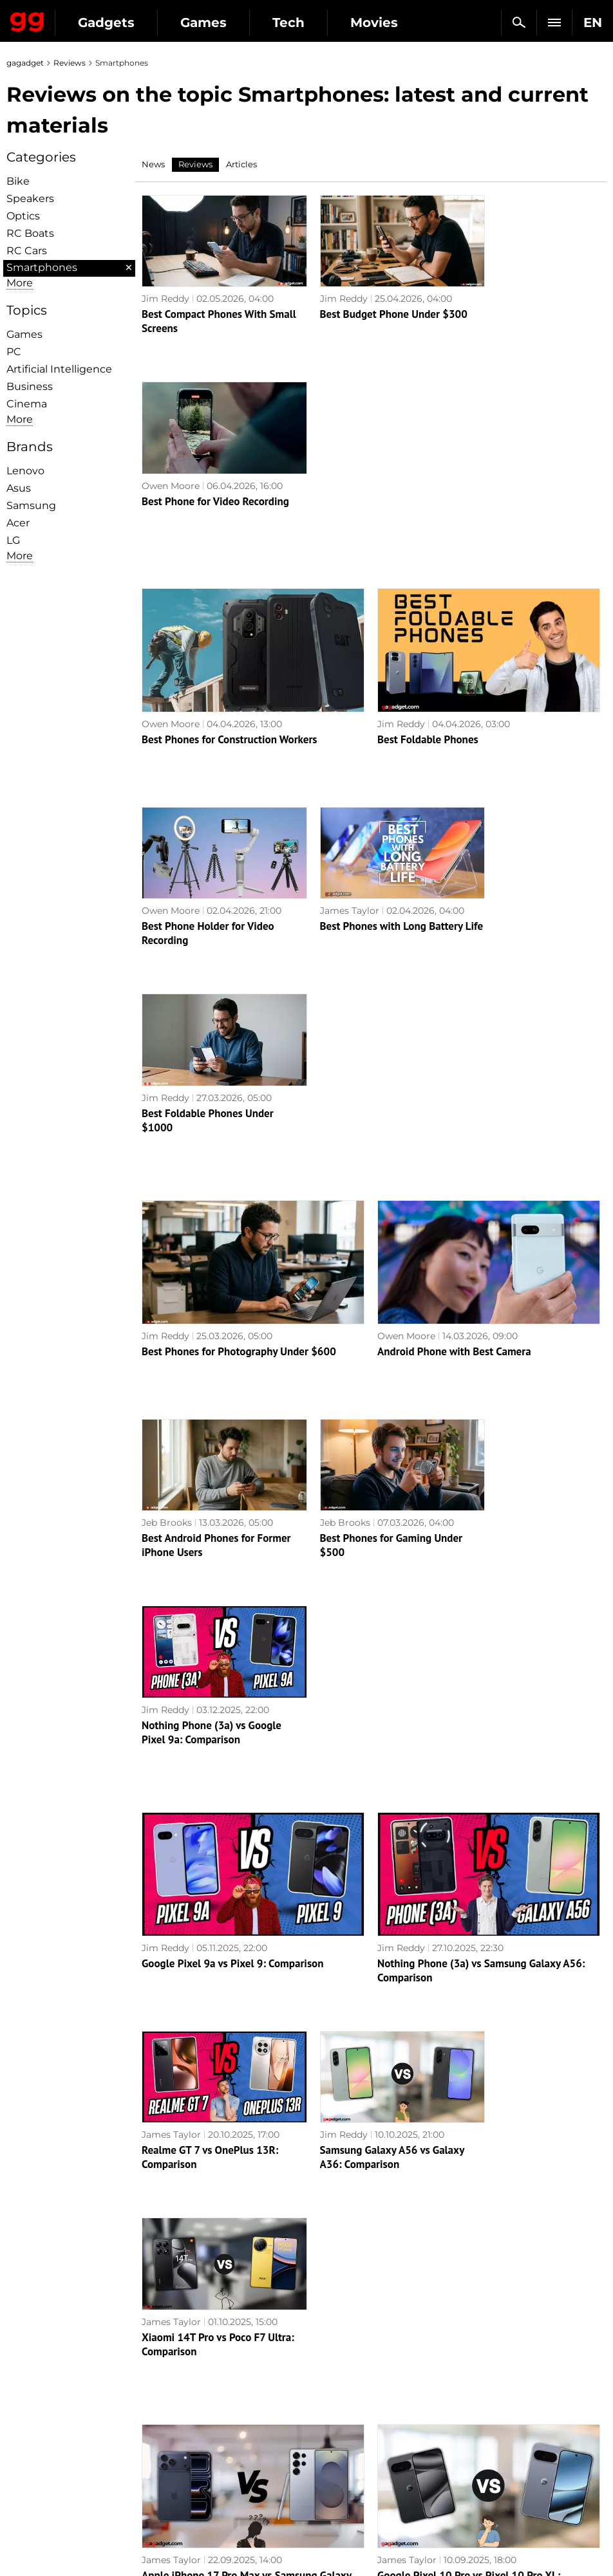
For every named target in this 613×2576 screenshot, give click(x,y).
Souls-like (334, 2406)
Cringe (478, 2406)
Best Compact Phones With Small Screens (204, 309)
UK (19, 2541)
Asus (18, 488)
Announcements (500, 2376)
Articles (241, 164)
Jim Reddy (165, 287)
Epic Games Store (353, 2436)
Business (29, 386)
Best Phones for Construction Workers (229, 540)
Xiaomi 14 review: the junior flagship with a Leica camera (365, 1963)
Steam (328, 2421)
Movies (374, 22)
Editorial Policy (47, 2391)
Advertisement (46, 2421)
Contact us (37, 2450)
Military (180, 2376)
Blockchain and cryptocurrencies (201, 2471)
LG (13, 540)
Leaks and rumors (503, 2391)
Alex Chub (164, 1941)
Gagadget (27, 19)
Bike (18, 181)
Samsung (31, 505)
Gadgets (106, 22)
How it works (192, 2491)
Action (328, 2376)
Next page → (306, 2280)
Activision (335, 2480)
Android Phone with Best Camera (454, 954)
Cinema (26, 404)
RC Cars (26, 251)
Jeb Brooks (167, 1114)
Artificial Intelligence (59, 369)
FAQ (473, 2421)
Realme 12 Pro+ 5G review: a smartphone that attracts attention (523, 1970)
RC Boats (30, 233)
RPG (323, 2391)
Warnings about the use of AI (78, 2406)
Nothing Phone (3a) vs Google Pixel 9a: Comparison (526, 1136)
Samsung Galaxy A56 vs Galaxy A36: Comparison (355, 1550)
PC (13, 352)
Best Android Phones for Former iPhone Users (198, 1136)
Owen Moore (485, 287)
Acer (18, 523)
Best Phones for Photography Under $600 (239, 954)
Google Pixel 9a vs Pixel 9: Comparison (233, 1367)
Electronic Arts (346, 2510)
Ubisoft (329, 2465)
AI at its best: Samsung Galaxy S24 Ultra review (252, 2194)
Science (180, 2406)
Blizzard (331, 2495)
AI (167, 2421)
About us (33, 2376)
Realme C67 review (421, 2194)
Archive (332, 2307)
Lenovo (25, 471)
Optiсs (23, 216)
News (153, 164)
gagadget (25, 63)
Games (203, 22)
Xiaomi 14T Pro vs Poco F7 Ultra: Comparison (518, 1550)
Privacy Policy (45, 2436)
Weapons (184, 2436)
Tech (288, 22)
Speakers (30, 198)
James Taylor (328, 701)
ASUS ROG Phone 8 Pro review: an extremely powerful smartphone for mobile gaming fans (212, 1977)
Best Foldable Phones (427, 540)
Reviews (69, 63)
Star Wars (335, 2450)
